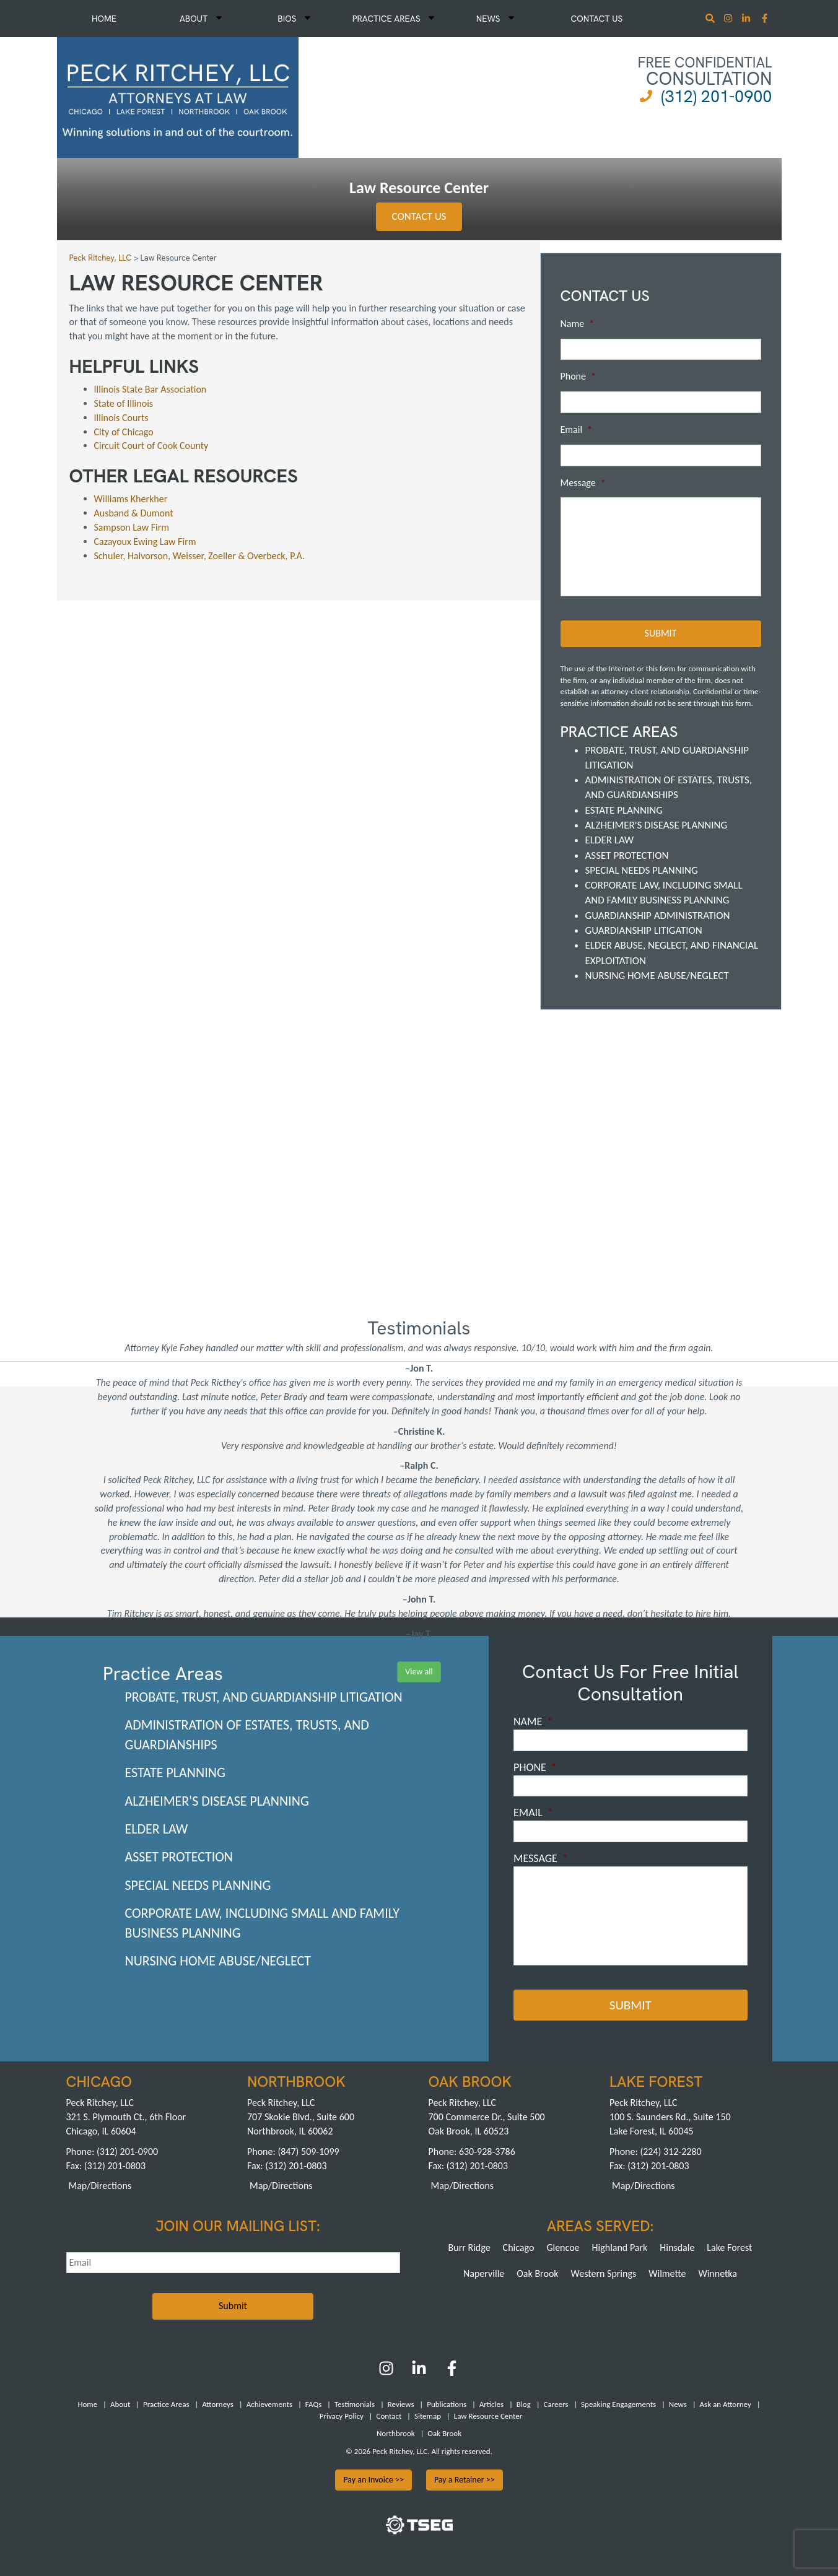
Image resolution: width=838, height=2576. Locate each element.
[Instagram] (729, 19)
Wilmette (667, 2273)
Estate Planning (624, 810)
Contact (388, 2416)
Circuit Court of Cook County (151, 445)
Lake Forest (729, 2247)
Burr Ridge (469, 2247)
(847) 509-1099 (308, 2151)
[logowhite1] (178, 96)
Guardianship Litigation (643, 930)
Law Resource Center (488, 2416)
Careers (556, 2404)
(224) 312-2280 (670, 2151)
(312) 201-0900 (716, 96)
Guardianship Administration (657, 915)
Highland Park (620, 2247)
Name (578, 323)
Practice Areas (393, 18)
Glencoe (562, 2247)
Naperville (483, 2273)
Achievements (269, 2404)
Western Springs (604, 2273)
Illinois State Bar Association (150, 389)
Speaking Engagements (618, 2404)
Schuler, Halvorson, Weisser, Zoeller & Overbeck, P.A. (200, 556)
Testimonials (354, 2404)
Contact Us (596, 18)
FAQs (313, 2404)
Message (583, 483)
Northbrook (396, 2433)
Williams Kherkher (131, 499)
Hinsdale (677, 2247)
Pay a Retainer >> (464, 2479)
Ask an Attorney (725, 2404)
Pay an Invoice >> (373, 2479)
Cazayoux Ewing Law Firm (145, 541)
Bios (293, 18)
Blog (524, 2404)
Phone (578, 376)
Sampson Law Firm (132, 527)
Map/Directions (100, 2185)
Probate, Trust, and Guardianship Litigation (264, 1697)
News (495, 18)
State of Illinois (124, 403)
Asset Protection (627, 855)
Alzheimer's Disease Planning (656, 825)
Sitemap (427, 2416)
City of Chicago (125, 432)
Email (577, 429)
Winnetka (717, 2273)
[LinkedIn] (419, 2372)
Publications (446, 2404)
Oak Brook (537, 2273)
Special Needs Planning (641, 870)
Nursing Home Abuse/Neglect (657, 975)
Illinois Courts (121, 418)
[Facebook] (452, 2372)
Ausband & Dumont (133, 513)
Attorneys (218, 2404)
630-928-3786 (487, 2151)
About (201, 18)
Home (104, 18)
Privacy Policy (342, 2416)
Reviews (401, 2404)
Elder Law (609, 839)
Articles (491, 2404)
